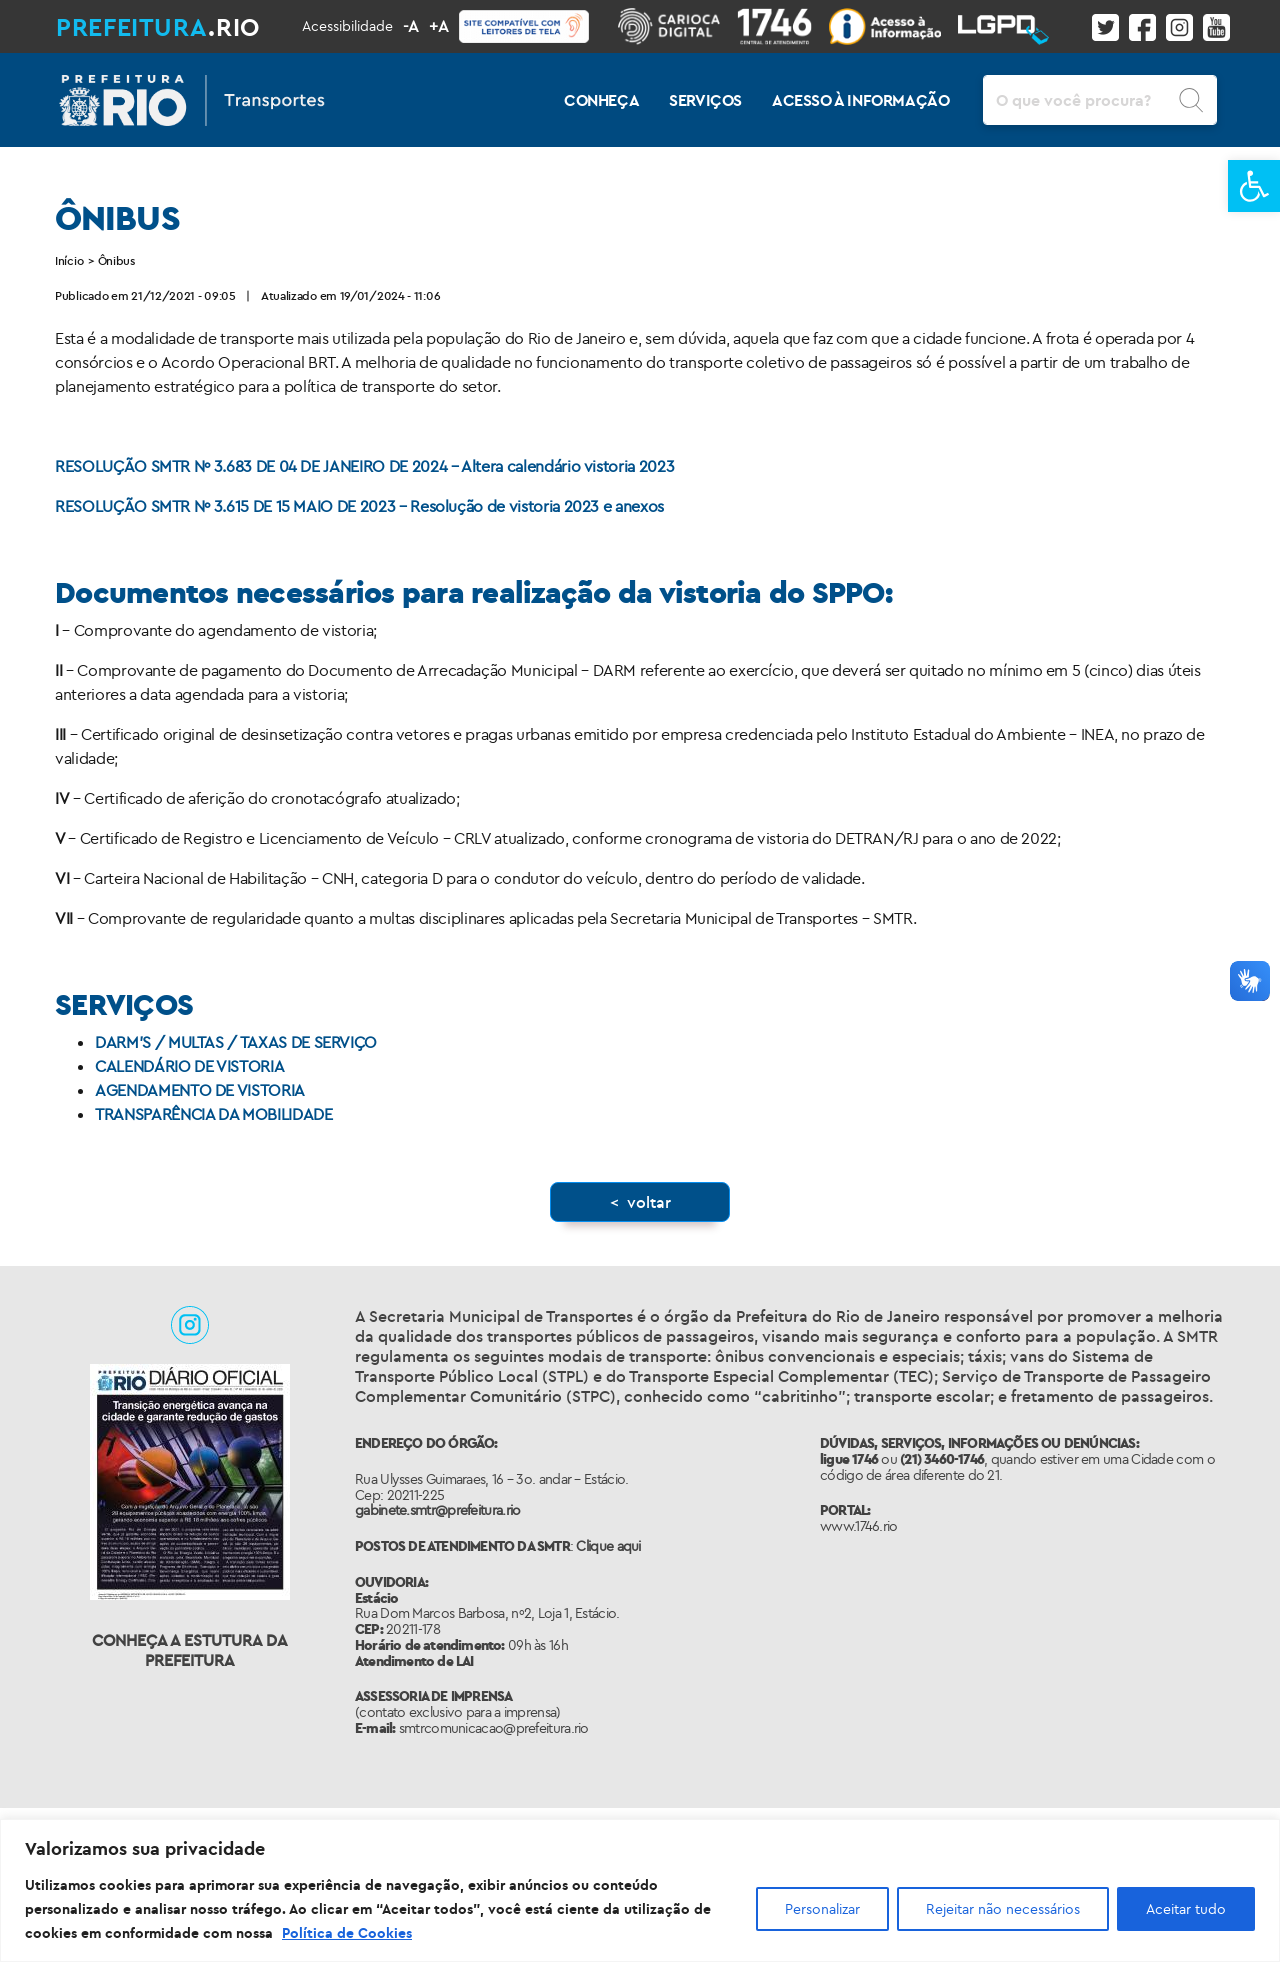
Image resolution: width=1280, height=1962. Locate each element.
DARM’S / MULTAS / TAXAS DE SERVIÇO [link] (236, 1042)
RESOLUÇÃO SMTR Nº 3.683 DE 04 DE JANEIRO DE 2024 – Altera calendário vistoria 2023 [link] (364, 466)
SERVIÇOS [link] (705, 100)
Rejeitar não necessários (1003, 1909)
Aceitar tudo (1186, 1909)
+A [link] (439, 26)
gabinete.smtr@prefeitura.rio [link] (437, 1510)
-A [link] (411, 26)
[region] (640, 1890)
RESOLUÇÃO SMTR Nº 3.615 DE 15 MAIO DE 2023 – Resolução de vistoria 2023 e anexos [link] (359, 506)
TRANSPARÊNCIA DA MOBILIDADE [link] (214, 1114)
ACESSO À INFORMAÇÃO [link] (860, 100)
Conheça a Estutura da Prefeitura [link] (190, 1650)
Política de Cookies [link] (347, 1933)
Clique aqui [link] (608, 1546)
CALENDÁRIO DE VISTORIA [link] (189, 1066)
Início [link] (69, 260)
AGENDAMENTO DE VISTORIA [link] (200, 1090)
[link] (1254, 186)
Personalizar (822, 1909)
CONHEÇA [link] (601, 100)
